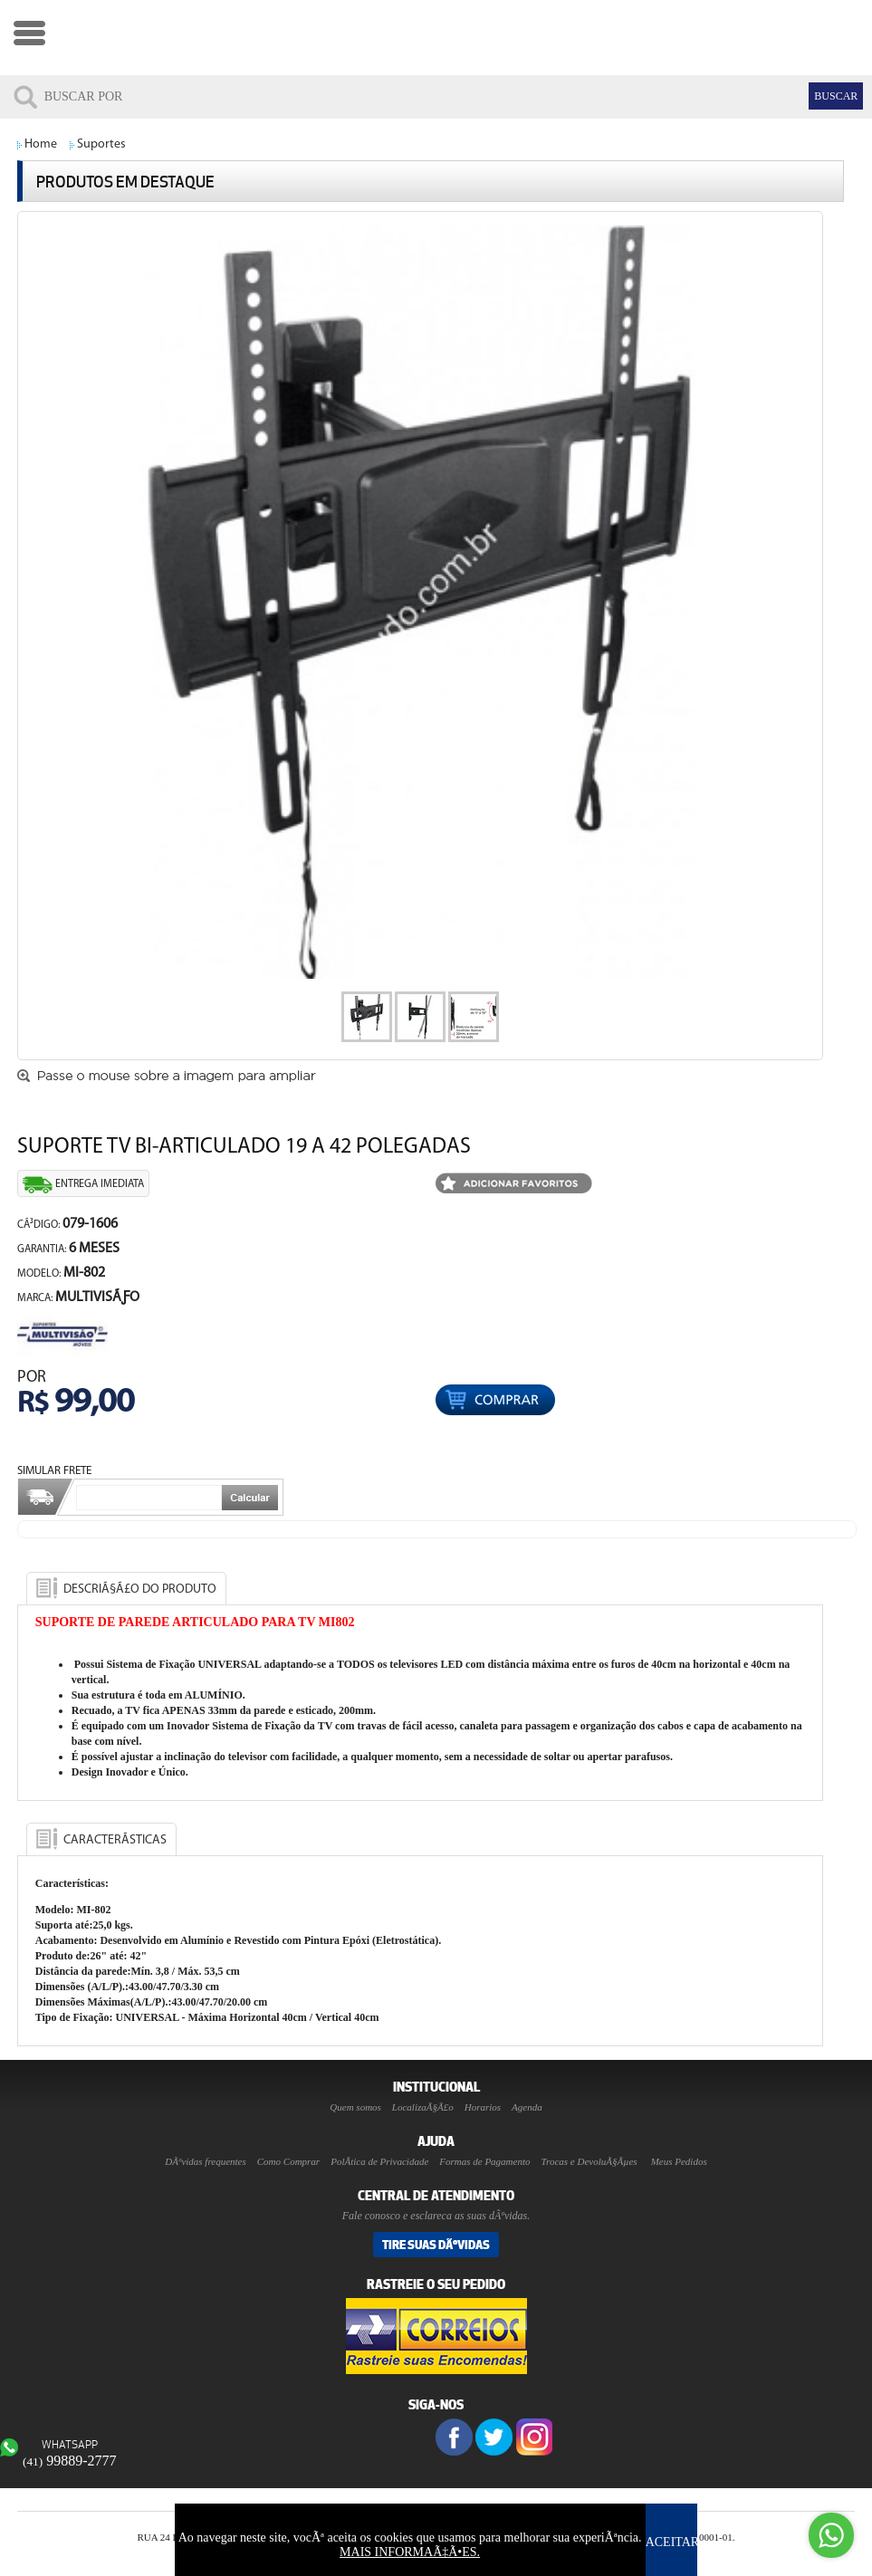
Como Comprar (288, 2161)
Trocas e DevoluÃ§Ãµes (589, 2161)
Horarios (483, 2107)
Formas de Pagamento (484, 2161)
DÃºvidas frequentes (205, 2161)
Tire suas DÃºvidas (436, 2244)
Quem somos (355, 2107)
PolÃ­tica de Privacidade (379, 2161)
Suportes (101, 144)
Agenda (527, 2107)
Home (40, 144)
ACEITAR (673, 2542)
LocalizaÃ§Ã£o (423, 2107)
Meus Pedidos (679, 2161)
